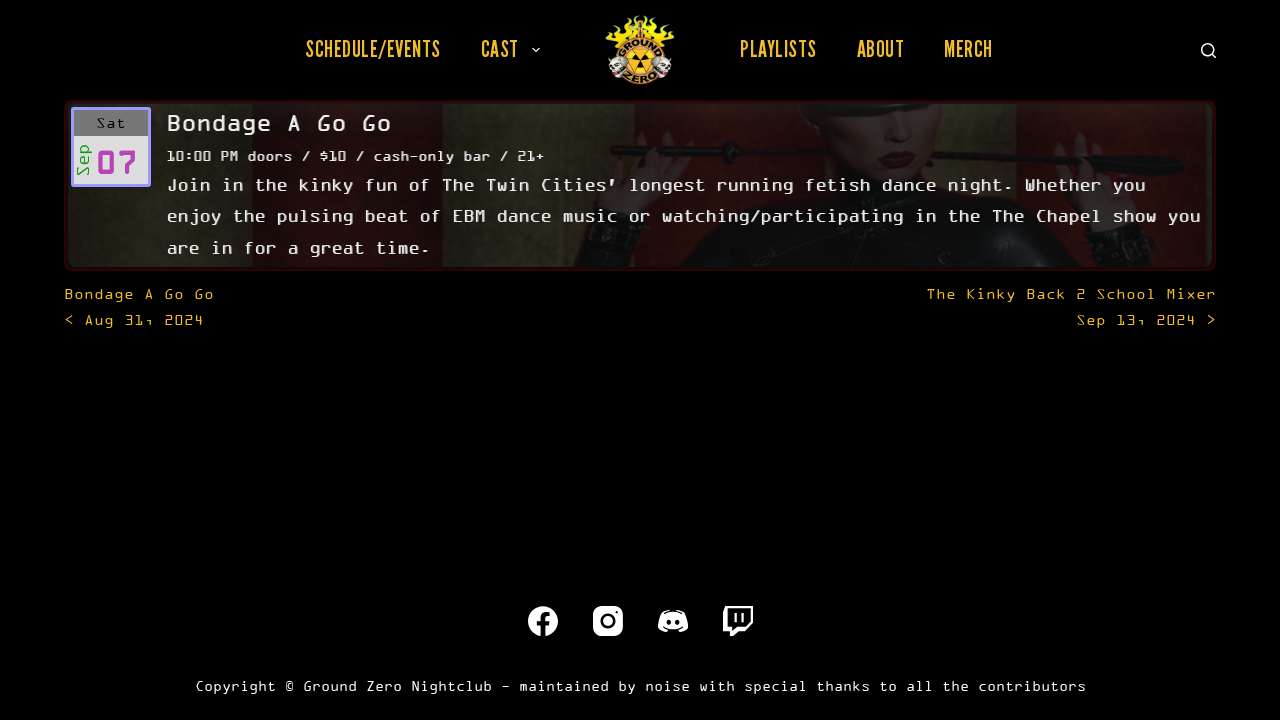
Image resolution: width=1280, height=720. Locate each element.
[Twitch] (738, 621)
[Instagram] (608, 621)
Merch (968, 49)
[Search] (1208, 50)
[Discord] (673, 621)
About (881, 49)
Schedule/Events (373, 49)
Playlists (778, 49)
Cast (514, 49)
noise (667, 685)
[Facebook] (543, 621)
